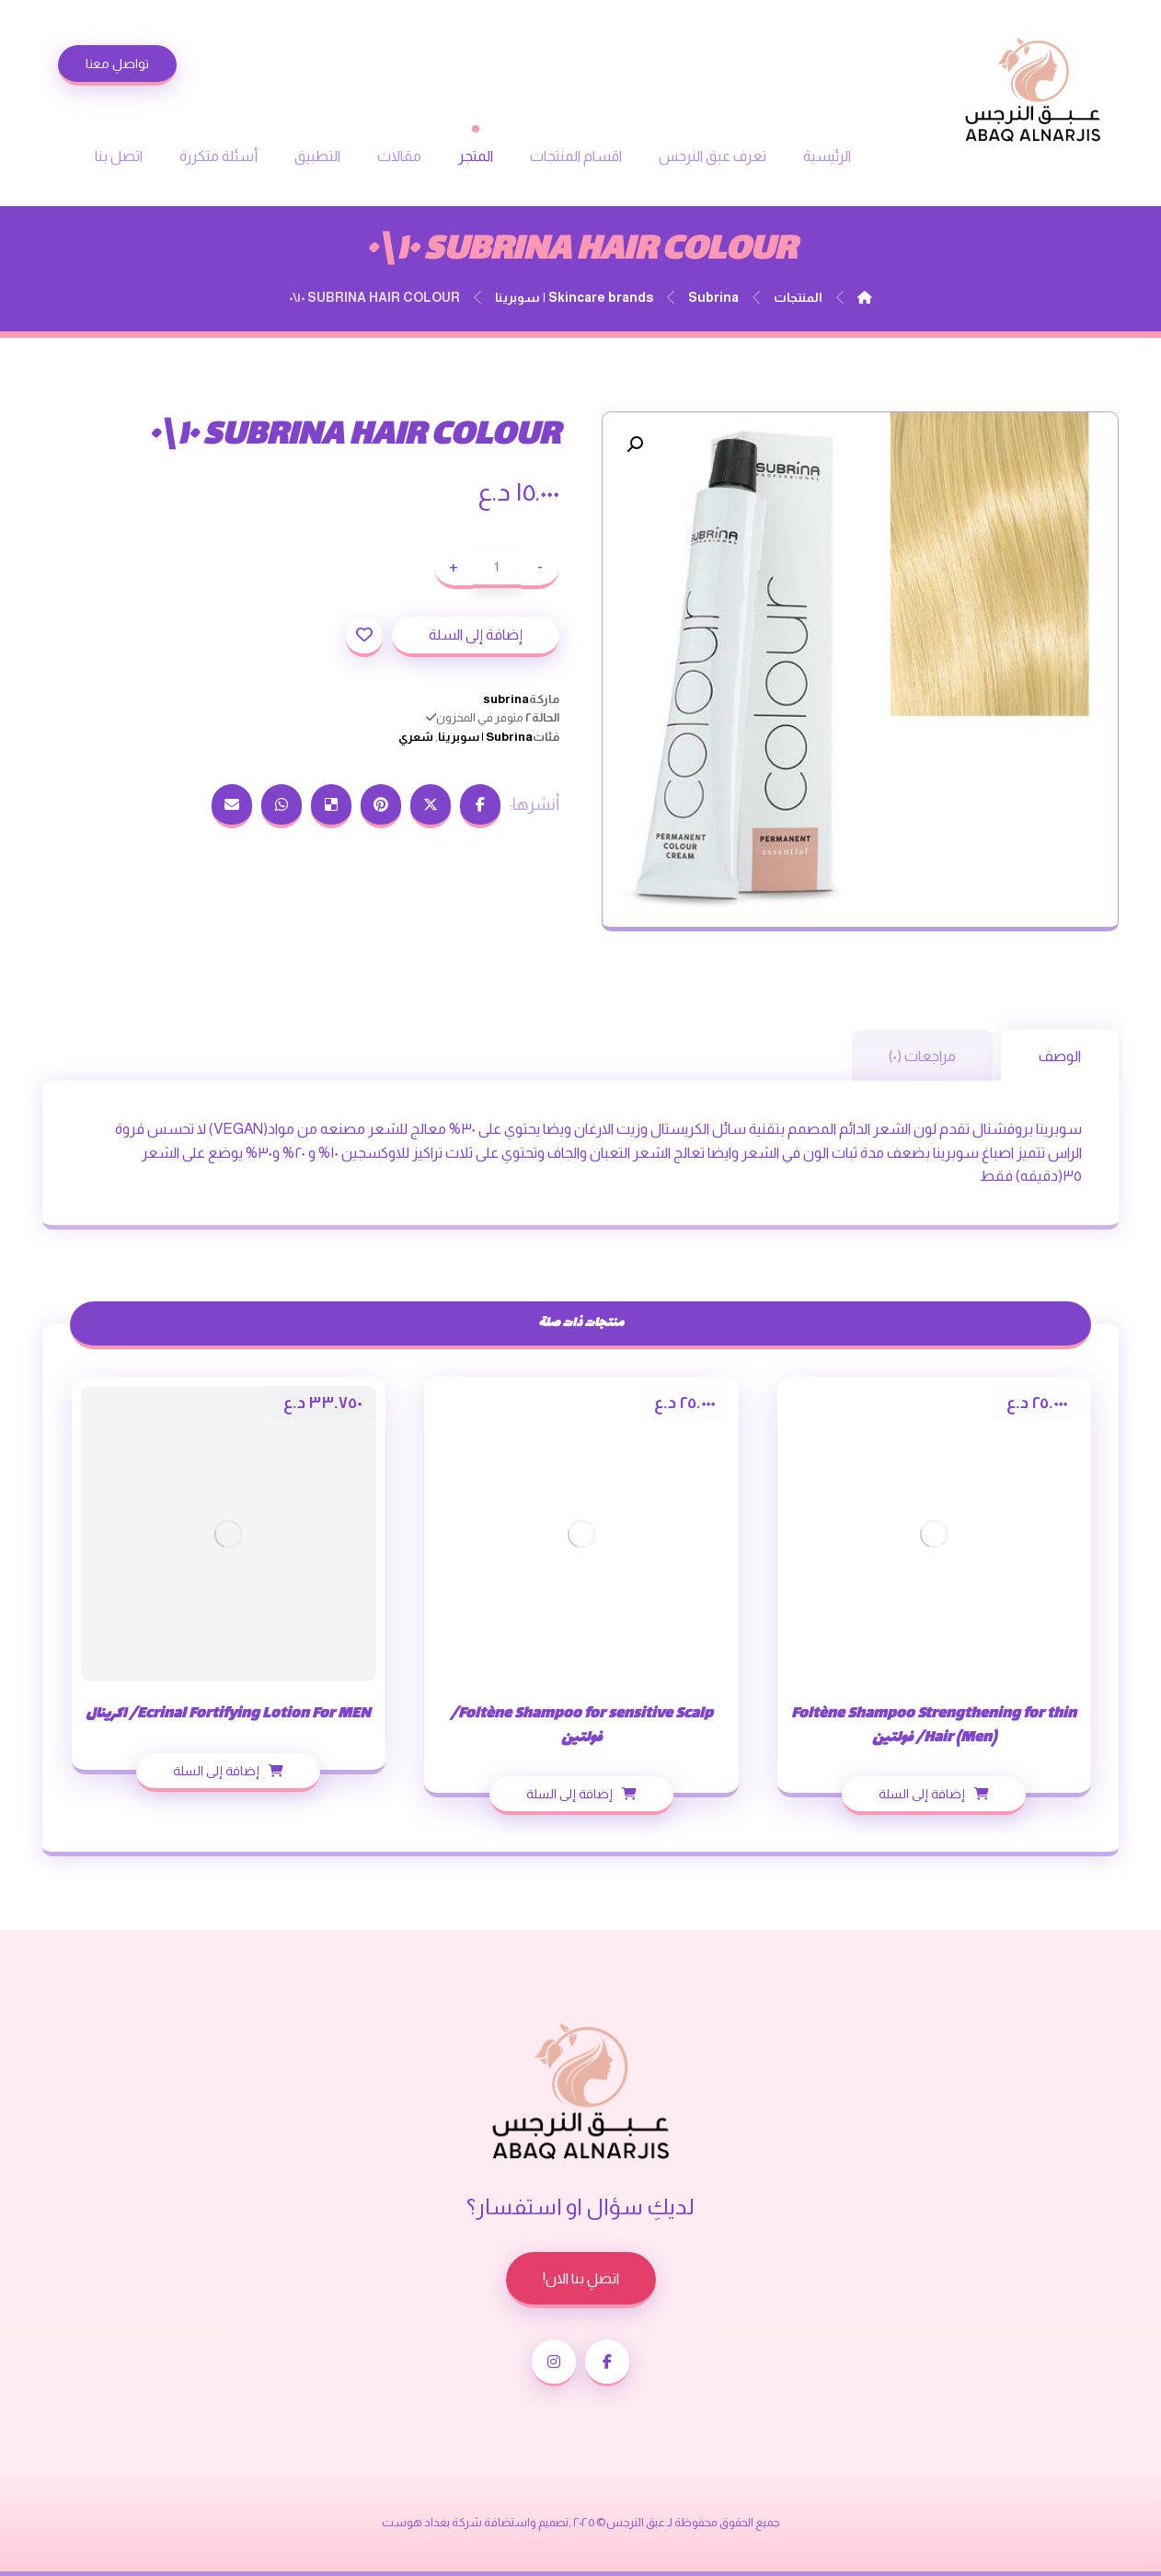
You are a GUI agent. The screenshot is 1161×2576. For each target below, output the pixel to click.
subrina (506, 699)
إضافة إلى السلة (476, 634)
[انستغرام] (554, 2362)
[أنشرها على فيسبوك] (480, 806)
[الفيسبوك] (607, 2362)
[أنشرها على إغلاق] (430, 806)
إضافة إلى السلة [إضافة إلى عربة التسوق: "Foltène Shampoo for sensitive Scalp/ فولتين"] (569, 1793)
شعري (415, 737)
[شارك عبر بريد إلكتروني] (232, 806)
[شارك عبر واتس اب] (281, 806)
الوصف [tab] (1060, 1056)
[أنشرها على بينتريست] (381, 806)
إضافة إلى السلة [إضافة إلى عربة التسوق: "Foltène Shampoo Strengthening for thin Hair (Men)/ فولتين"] (922, 1793)
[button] (634, 444)
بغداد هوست (416, 2522)
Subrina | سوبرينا (485, 737)
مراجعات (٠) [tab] (922, 1056)
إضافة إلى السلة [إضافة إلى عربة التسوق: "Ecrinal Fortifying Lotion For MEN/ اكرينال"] (216, 1770)
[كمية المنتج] (497, 568)
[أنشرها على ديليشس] (331, 806)
